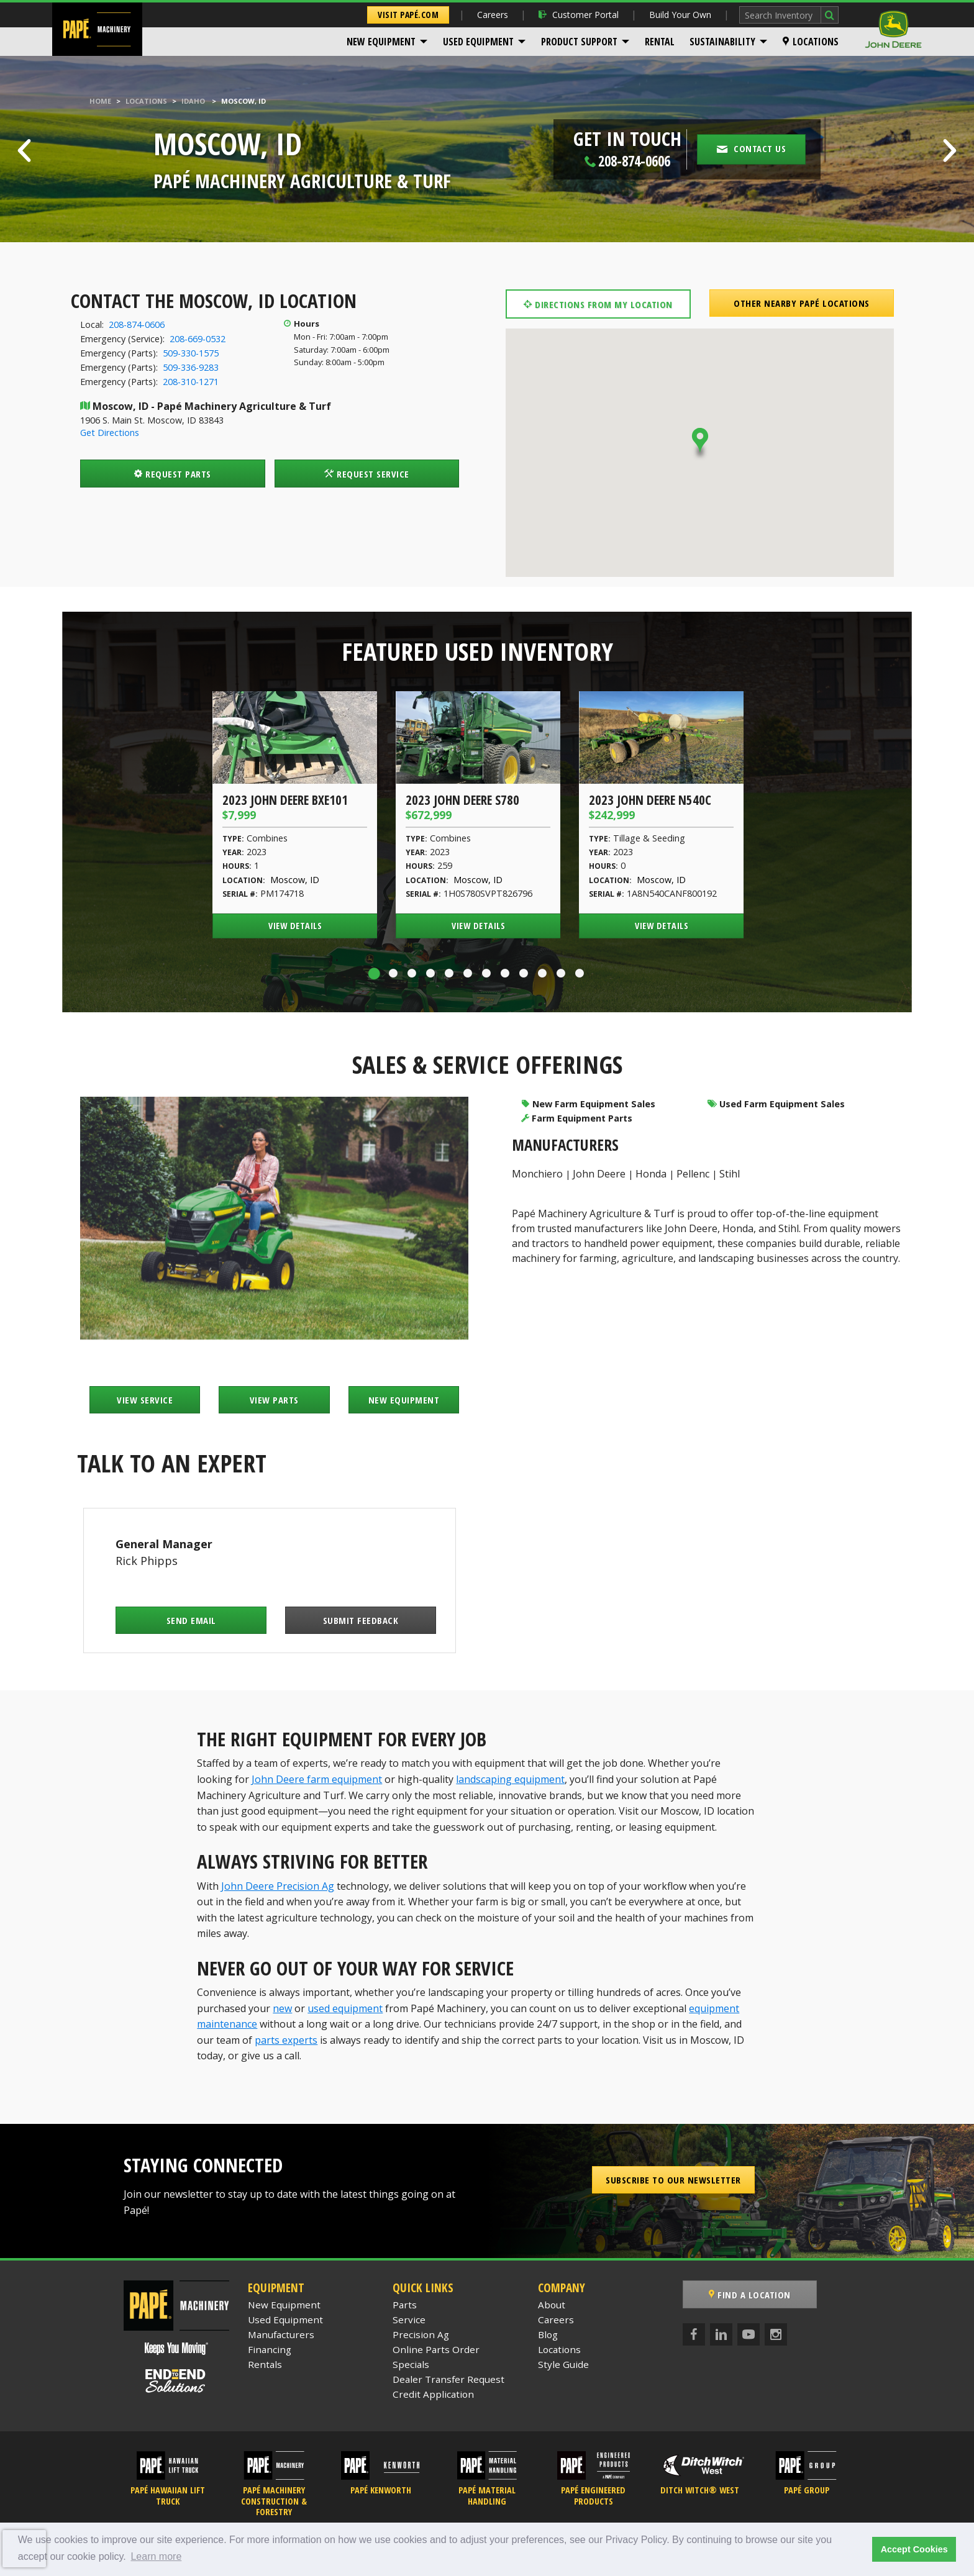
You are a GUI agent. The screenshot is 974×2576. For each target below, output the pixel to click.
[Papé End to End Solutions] (176, 2381)
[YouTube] (748, 2334)
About (551, 2304)
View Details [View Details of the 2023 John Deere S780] (478, 926)
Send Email (191, 1620)
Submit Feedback (361, 1620)
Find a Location (750, 2294)
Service (409, 2319)
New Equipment (381, 41)
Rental (660, 41)
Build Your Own (680, 14)
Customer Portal (579, 14)
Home (100, 101)
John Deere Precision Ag (277, 1886)
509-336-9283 (191, 367)
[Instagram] (776, 2334)
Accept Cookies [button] (914, 2549)
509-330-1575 (191, 353)
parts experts (286, 2040)
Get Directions (109, 432)
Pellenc (692, 1174)
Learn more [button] (155, 2556)
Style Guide (563, 2364)
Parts (405, 2304)
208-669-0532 (197, 339)
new (282, 2008)
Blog (548, 2334)
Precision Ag (421, 2334)
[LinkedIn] (721, 2334)
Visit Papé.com (408, 14)
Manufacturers (281, 2334)
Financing (269, 2349)
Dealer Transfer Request (448, 2379)
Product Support (579, 41)
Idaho (193, 101)
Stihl (729, 1174)
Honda (651, 1174)
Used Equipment (478, 41)
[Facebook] (694, 2334)
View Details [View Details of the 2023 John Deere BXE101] (295, 926)
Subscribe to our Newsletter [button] (673, 2180)
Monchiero (537, 1174)
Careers (492, 14)
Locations (811, 41)
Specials (411, 2364)
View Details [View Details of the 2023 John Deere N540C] (661, 926)
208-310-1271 (191, 382)
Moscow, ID (294, 880)
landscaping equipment (510, 1779)
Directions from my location (598, 304)
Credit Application (433, 2394)
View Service (145, 1400)
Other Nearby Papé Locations (802, 303)
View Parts (274, 1400)
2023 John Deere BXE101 (285, 800)
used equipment (345, 2008)
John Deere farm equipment (317, 1779)
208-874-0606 (137, 324)
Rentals (265, 2364)
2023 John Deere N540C (650, 800)
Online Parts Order (436, 2349)
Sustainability (722, 41)
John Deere (599, 1174)
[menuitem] (387, 41)
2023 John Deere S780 (462, 800)
